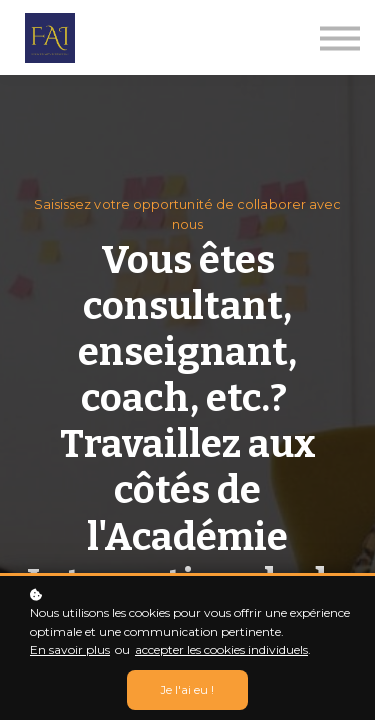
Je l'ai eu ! (187, 690)
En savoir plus (70, 649)
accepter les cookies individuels (221, 649)
